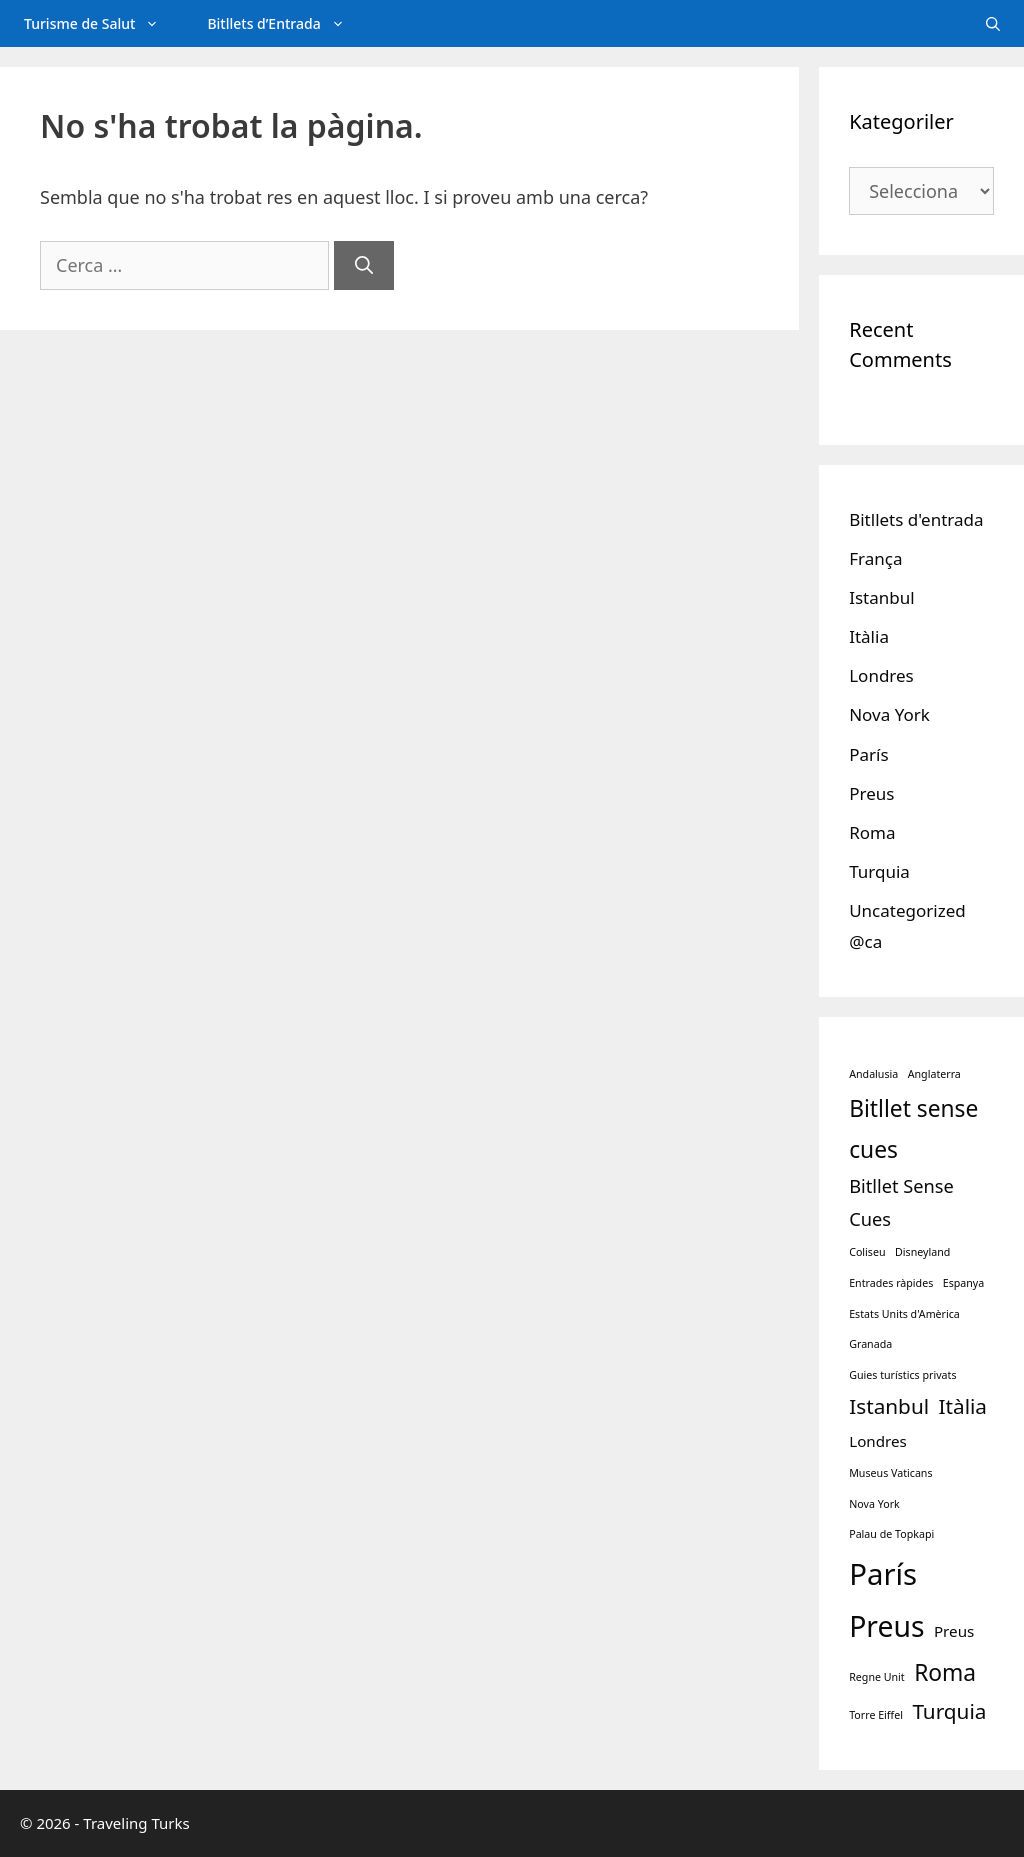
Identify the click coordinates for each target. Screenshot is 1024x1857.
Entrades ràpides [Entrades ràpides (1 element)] (891, 1283)
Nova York (889, 714)
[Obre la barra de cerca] (993, 23)
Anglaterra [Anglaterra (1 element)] (934, 1074)
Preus (871, 793)
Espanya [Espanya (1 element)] (964, 1283)
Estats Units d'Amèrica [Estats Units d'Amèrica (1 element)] (904, 1314)
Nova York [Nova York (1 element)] (874, 1504)
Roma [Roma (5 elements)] (945, 1672)
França (875, 558)
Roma (872, 832)
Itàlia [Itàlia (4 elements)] (962, 1406)
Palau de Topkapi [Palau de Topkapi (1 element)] (891, 1534)
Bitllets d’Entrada (287, 23)
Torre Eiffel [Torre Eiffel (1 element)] (876, 1715)
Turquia (879, 871)
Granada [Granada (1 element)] (870, 1344)
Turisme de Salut (103, 23)
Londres (881, 675)
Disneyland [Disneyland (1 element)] (922, 1252)
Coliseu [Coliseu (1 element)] (867, 1252)
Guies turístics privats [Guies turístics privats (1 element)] (902, 1375)
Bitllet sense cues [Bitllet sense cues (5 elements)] (913, 1129)
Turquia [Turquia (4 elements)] (949, 1711)
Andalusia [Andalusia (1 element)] (873, 1074)
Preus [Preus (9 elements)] (886, 1626)
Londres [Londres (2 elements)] (878, 1441)
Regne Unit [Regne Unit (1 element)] (877, 1677)
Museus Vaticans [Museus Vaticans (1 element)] (890, 1473)
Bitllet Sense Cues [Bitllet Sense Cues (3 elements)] (901, 1202)
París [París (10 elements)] (883, 1574)
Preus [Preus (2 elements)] (954, 1631)
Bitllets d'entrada (916, 519)
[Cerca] (364, 265)
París (868, 754)
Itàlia (869, 636)
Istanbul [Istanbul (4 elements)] (889, 1406)
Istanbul (881, 597)
